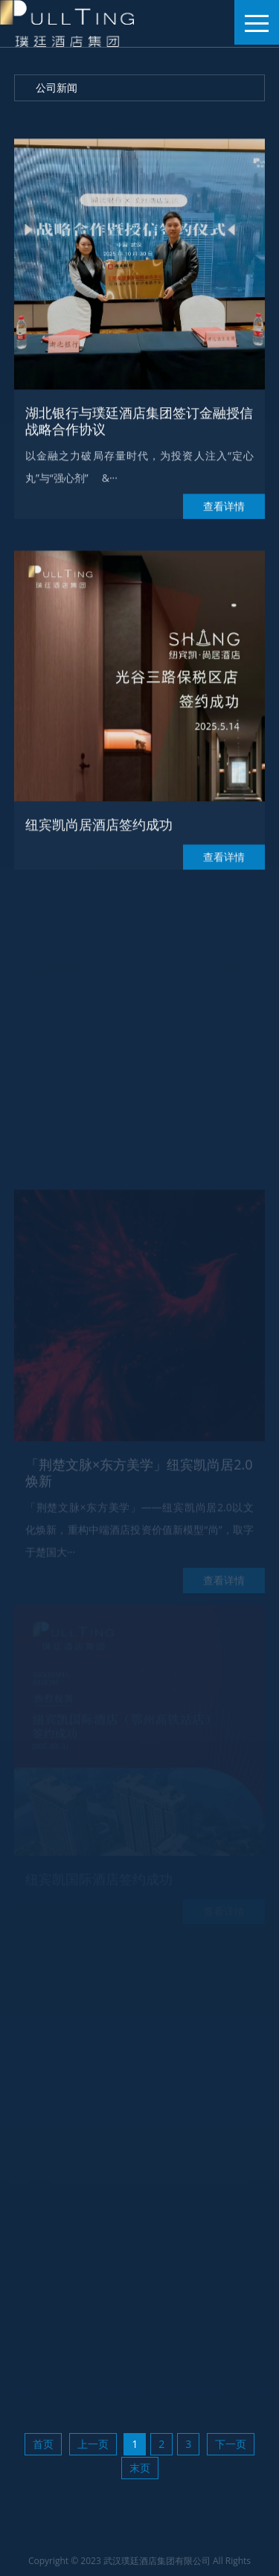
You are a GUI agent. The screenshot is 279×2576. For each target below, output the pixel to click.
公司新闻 (56, 87)
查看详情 (224, 518)
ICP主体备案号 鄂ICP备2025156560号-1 (161, 2557)
